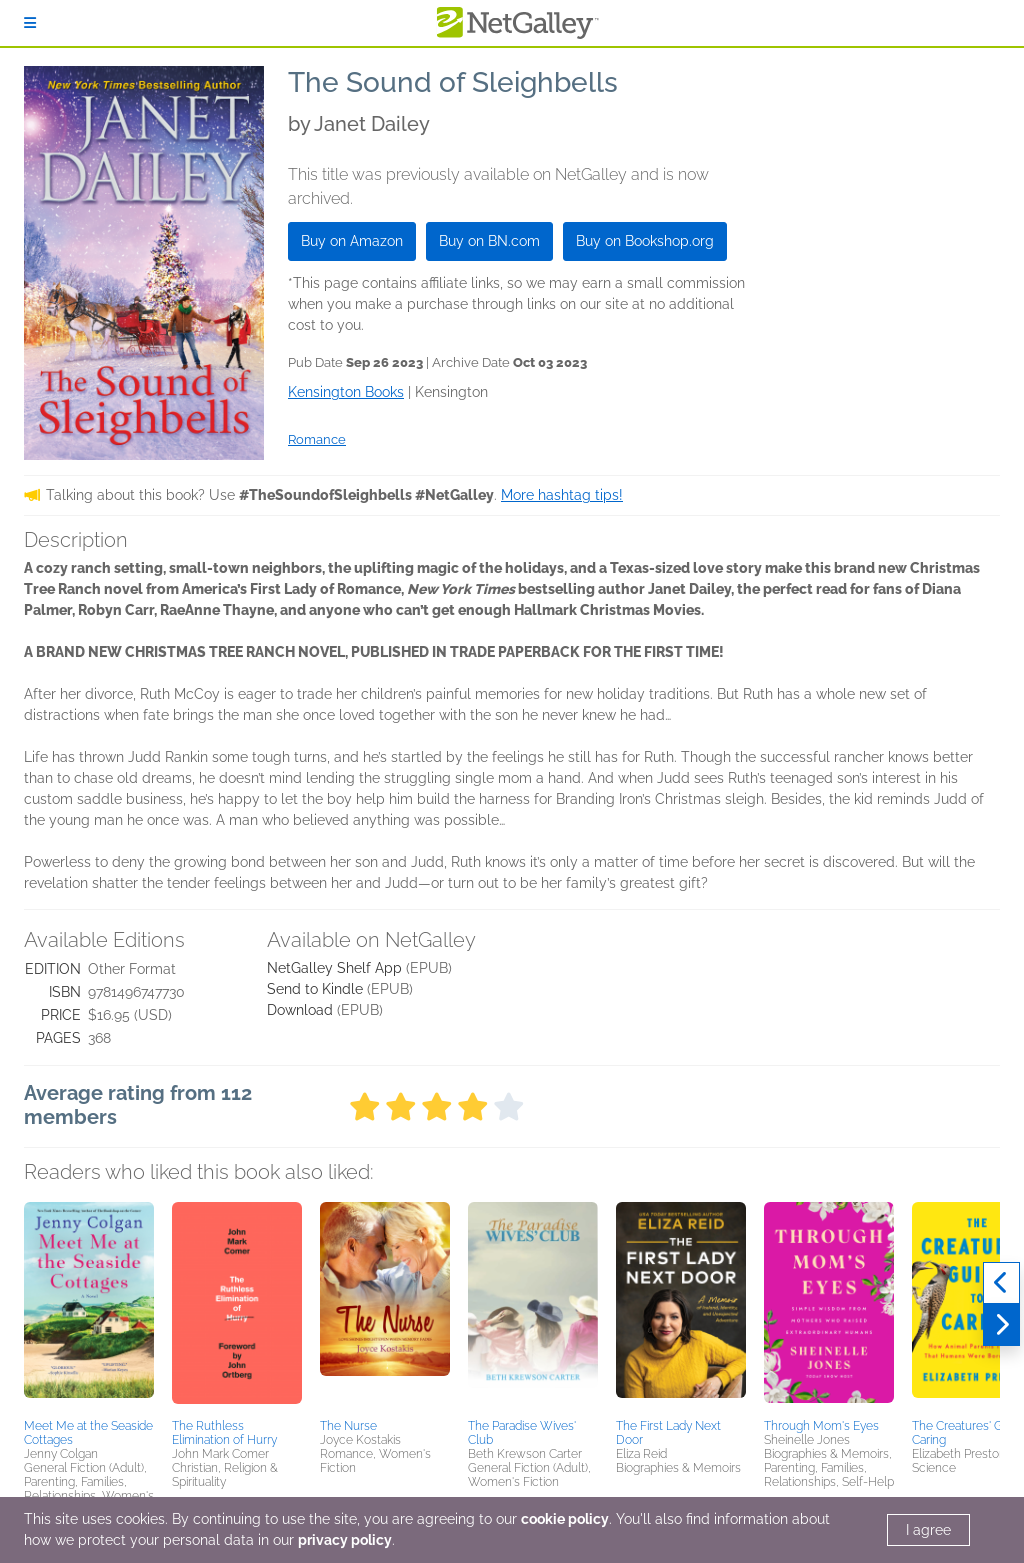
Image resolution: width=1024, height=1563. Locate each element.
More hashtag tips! (562, 495)
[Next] (1001, 1325)
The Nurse (348, 1426)
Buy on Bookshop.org (645, 241)
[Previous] (1001, 1283)
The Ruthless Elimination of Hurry (224, 1433)
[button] (89, 1307)
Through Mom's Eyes (821, 1426)
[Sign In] (30, 23)
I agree (928, 1530)
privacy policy (345, 1540)
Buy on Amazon (352, 241)
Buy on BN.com (489, 241)
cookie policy (565, 1519)
